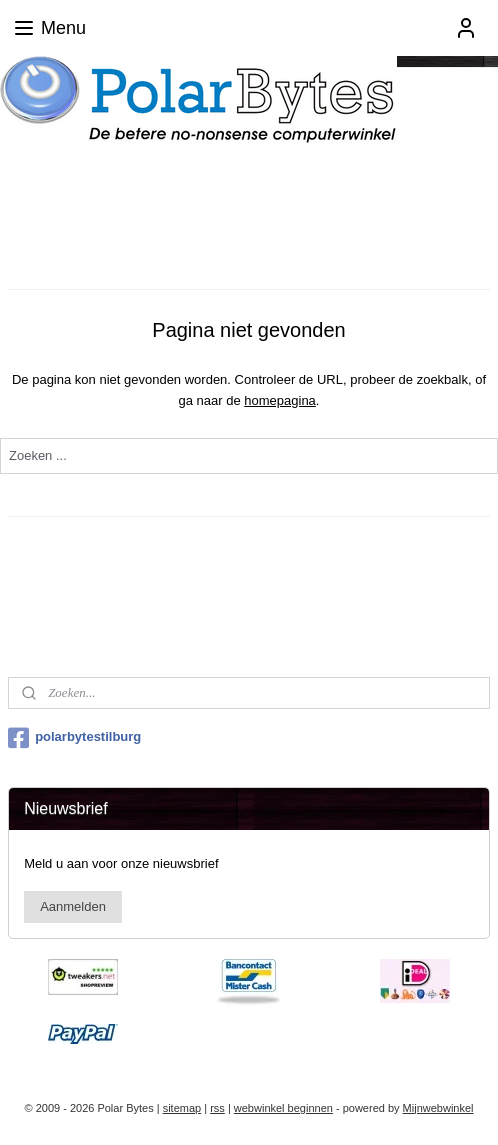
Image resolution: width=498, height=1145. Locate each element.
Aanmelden (73, 906)
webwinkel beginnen (283, 1108)
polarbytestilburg (74, 738)
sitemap (182, 1108)
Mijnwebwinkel (438, 1108)
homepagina (280, 400)
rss (217, 1108)
